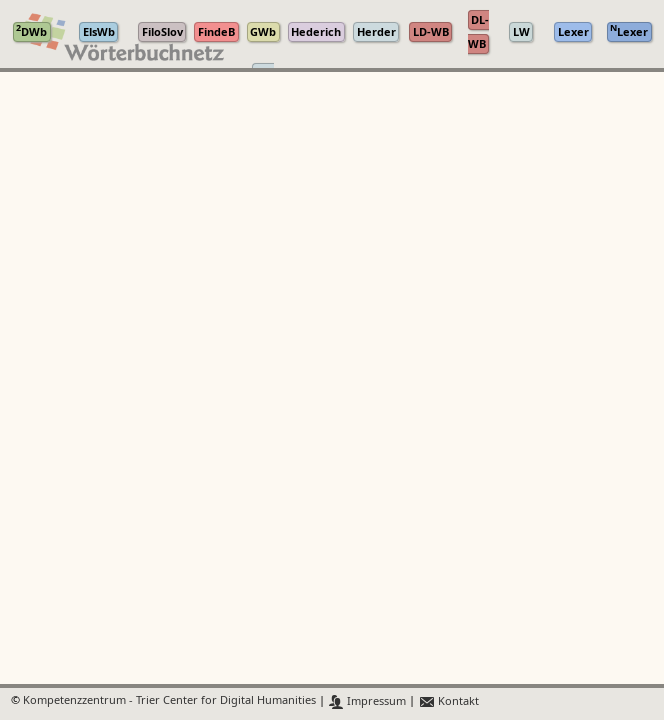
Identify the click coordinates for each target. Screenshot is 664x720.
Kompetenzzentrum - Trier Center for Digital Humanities (169, 701)
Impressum (367, 701)
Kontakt (448, 701)
